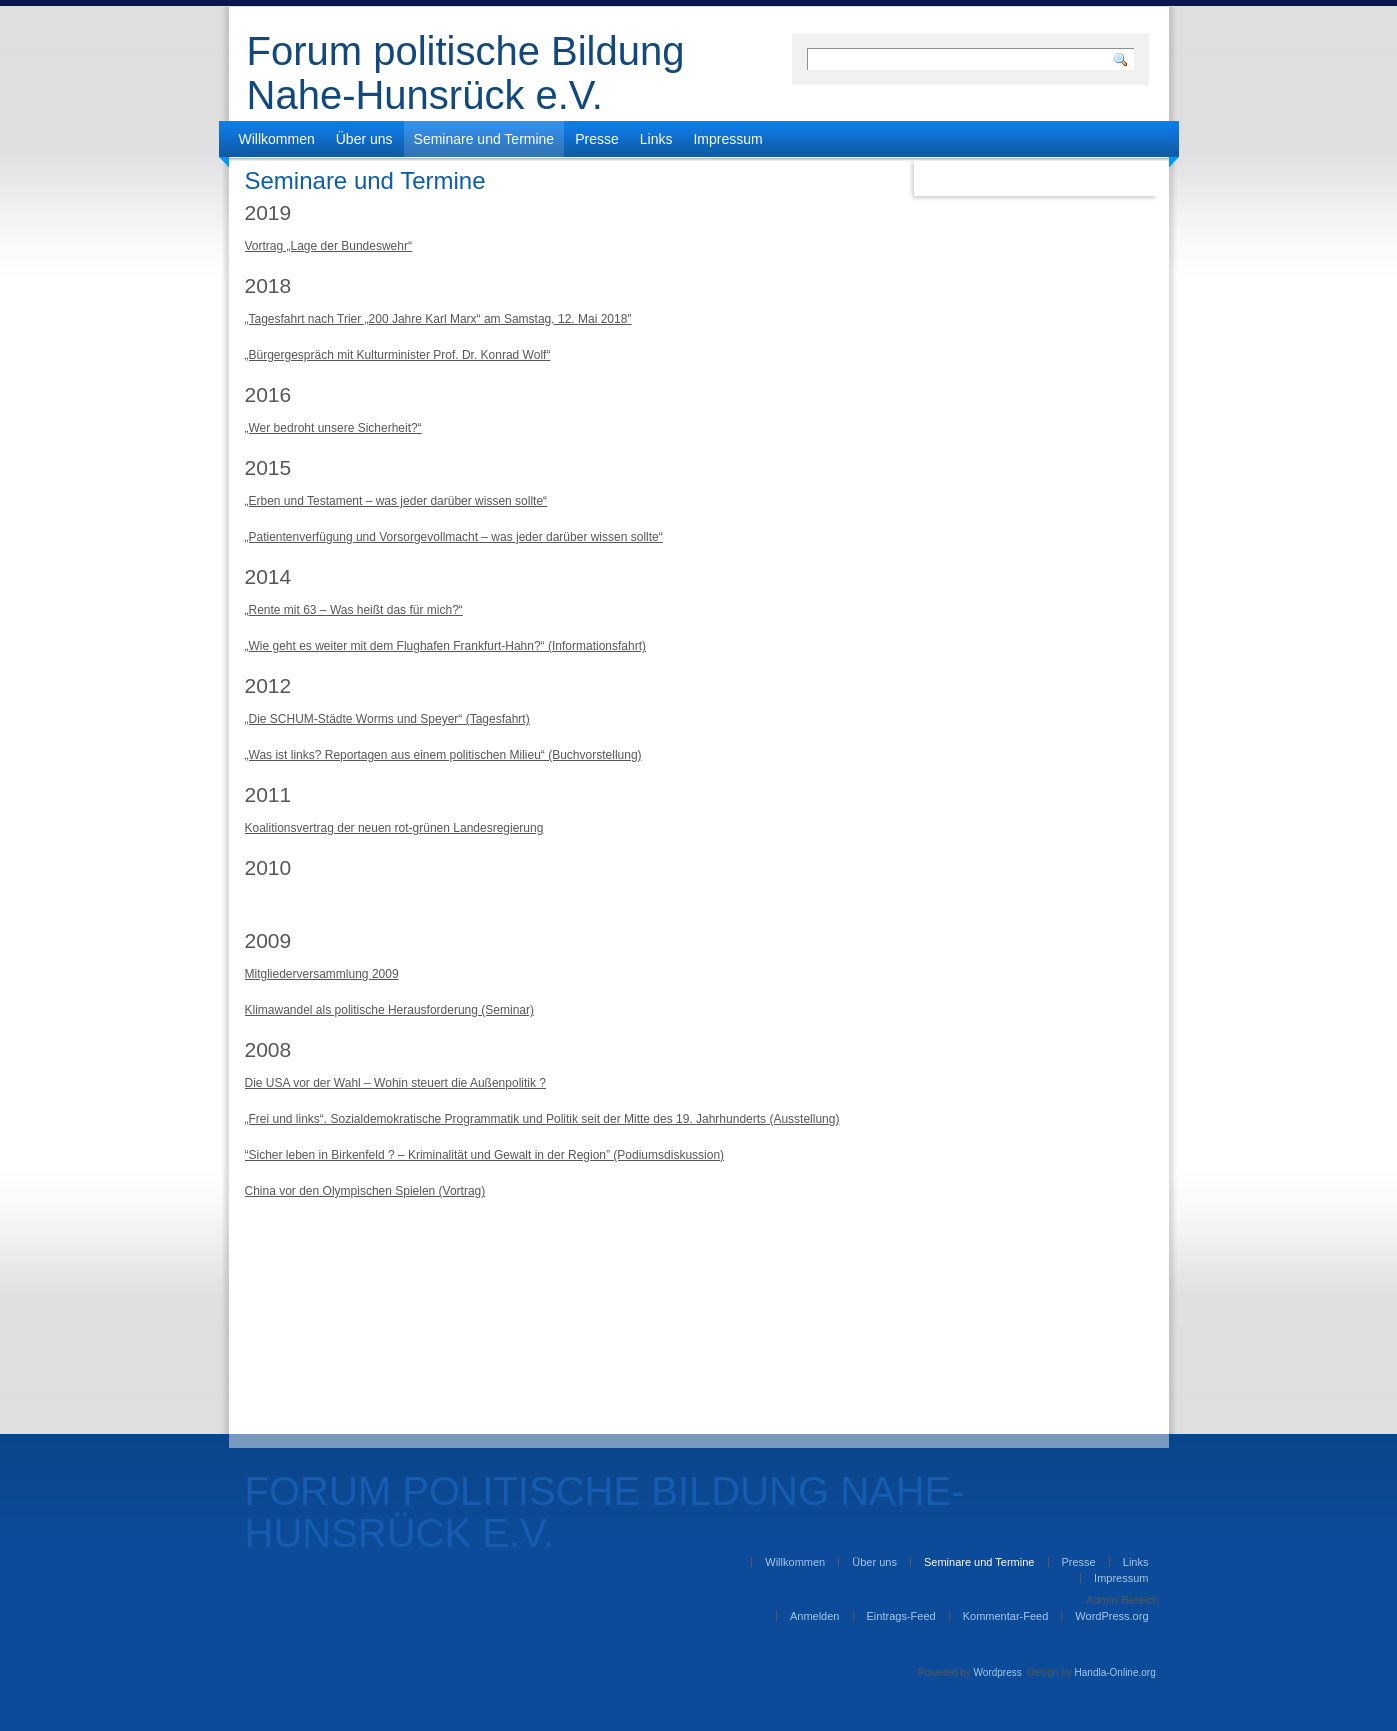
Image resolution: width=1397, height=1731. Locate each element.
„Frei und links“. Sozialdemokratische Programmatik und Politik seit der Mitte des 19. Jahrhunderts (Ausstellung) (542, 1119)
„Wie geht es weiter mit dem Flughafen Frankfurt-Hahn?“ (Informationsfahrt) (445, 646)
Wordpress (998, 1672)
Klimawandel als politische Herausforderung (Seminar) (389, 1010)
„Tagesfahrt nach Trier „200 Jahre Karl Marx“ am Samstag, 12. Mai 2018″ (438, 319)
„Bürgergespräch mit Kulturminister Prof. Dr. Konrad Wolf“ (398, 355)
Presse (597, 139)
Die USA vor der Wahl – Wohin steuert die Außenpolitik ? (395, 1083)
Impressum (727, 139)
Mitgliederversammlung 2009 (322, 974)
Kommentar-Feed (1006, 1616)
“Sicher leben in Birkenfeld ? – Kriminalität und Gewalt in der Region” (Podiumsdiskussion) (485, 1155)
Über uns (364, 139)
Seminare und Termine (484, 139)
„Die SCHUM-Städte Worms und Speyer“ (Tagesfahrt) (387, 719)
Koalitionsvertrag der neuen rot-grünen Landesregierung (394, 828)
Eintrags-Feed (901, 1616)
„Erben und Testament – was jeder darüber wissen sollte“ (396, 501)
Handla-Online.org (1115, 1672)
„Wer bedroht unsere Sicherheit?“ (333, 428)
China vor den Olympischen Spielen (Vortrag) (365, 1191)
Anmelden (815, 1616)
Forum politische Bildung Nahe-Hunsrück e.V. (466, 73)
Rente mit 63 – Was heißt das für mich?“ (356, 610)
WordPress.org (1111, 1616)
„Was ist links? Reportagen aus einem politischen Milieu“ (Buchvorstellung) (443, 755)
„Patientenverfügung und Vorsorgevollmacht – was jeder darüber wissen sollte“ (454, 537)
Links (656, 139)
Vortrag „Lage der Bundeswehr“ (328, 246)
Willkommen (277, 139)
